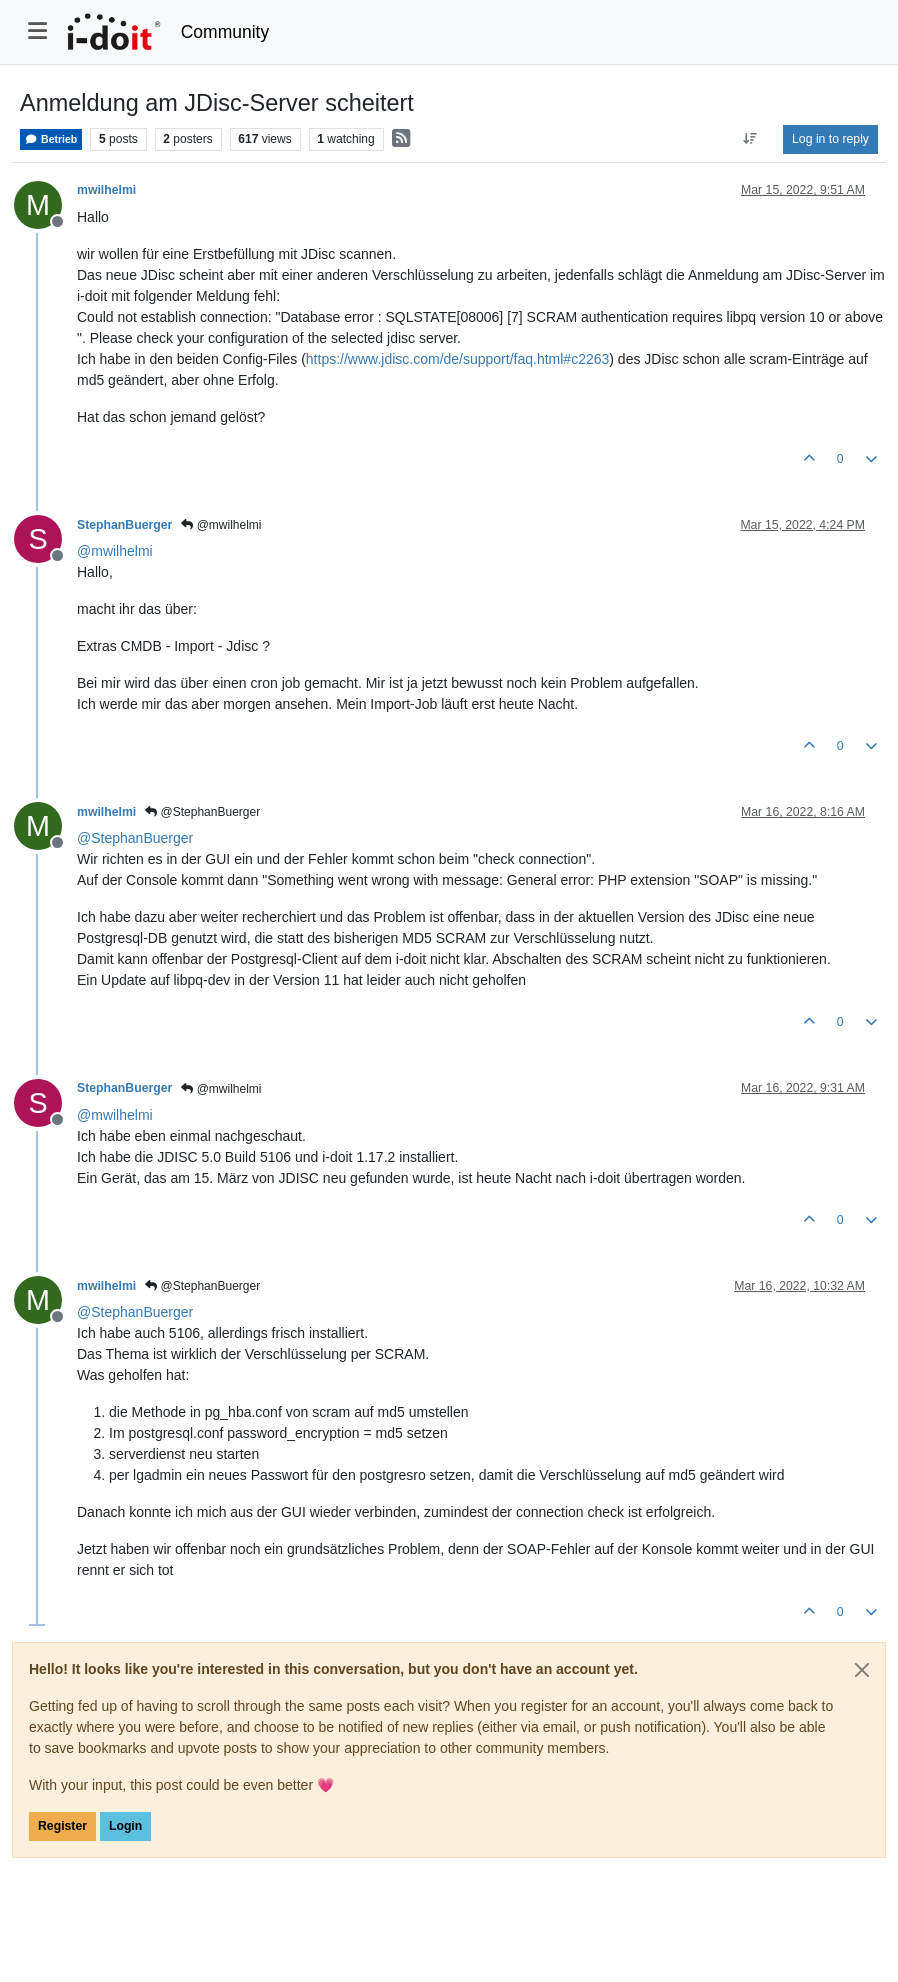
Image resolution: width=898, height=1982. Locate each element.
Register (62, 1826)
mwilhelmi (106, 190)
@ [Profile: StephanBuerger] (135, 838)
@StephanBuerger (202, 812)
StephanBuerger (124, 525)
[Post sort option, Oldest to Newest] (750, 139)
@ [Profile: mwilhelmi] (115, 551)
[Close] (862, 1670)
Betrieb (51, 139)
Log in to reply (830, 139)
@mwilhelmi (221, 525)
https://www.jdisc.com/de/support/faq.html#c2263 (457, 359)
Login (125, 1826)
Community (225, 32)
